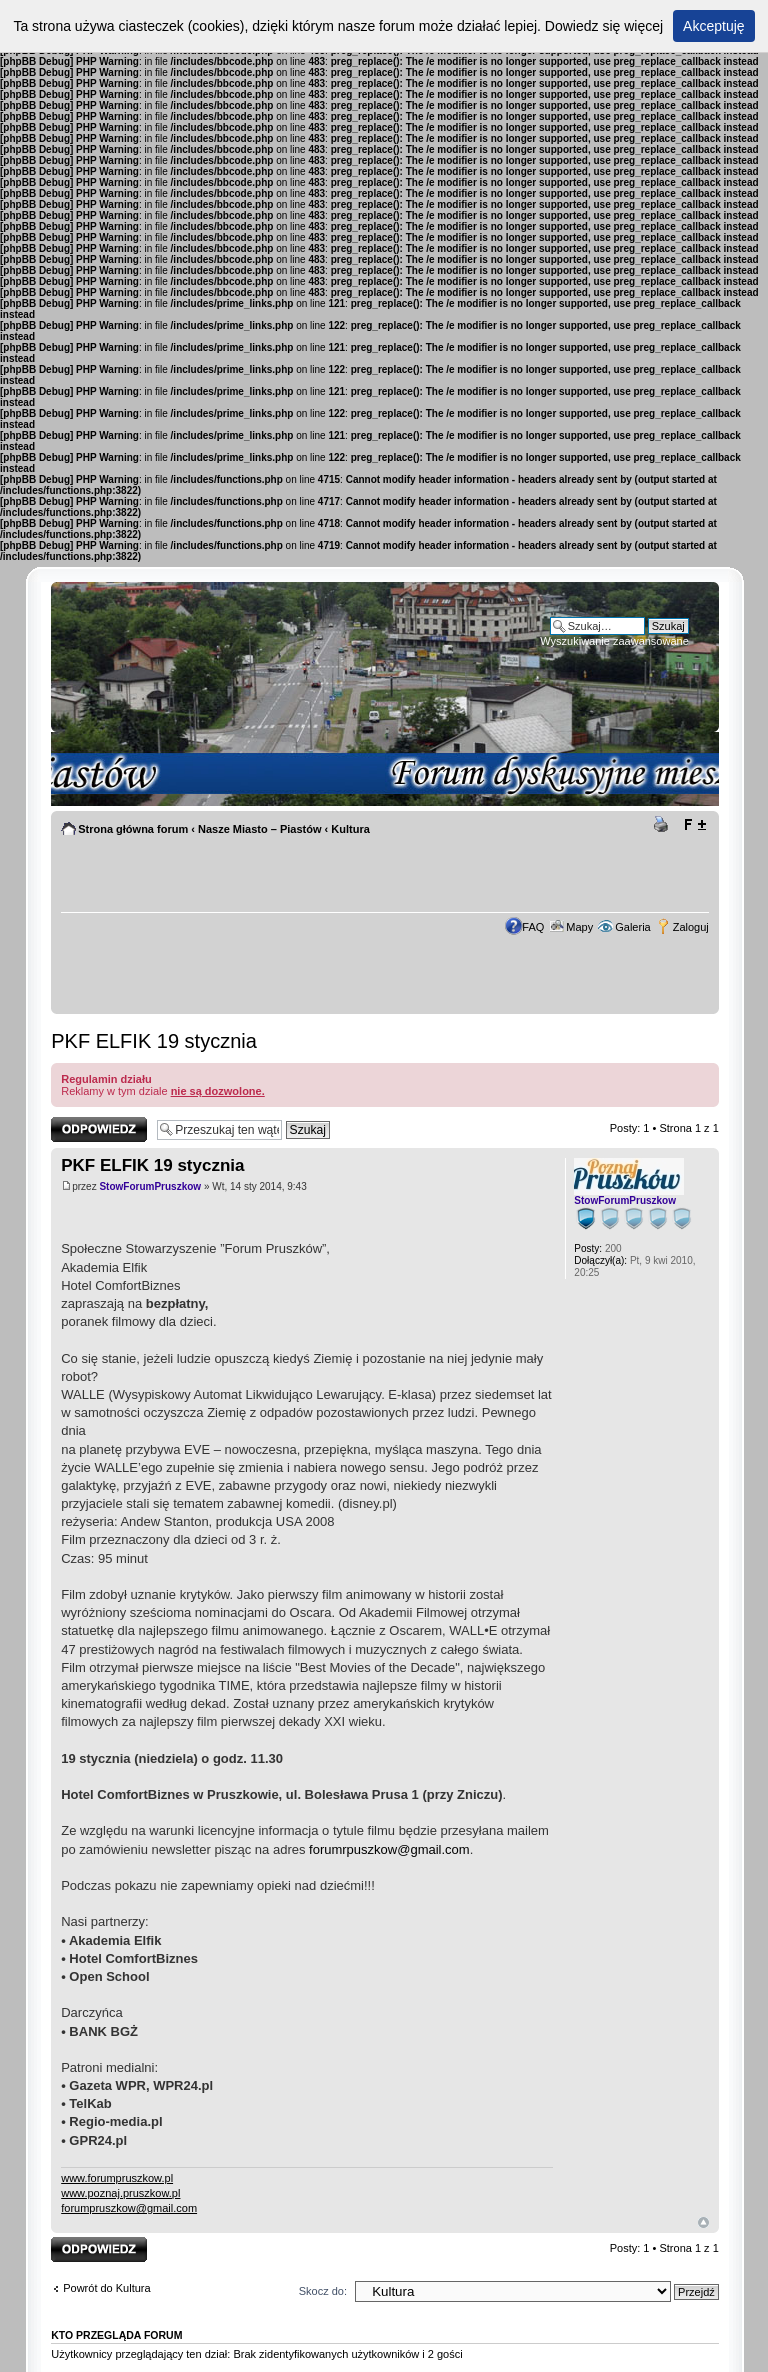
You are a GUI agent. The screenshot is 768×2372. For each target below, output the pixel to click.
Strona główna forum (133, 829)
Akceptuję (713, 26)
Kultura (350, 829)
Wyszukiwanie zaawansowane (614, 641)
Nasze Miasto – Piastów (260, 829)
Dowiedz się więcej (604, 26)
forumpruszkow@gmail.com (129, 2208)
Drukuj (664, 825)
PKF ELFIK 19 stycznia (154, 1041)
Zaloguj (691, 927)
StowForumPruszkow (150, 1186)
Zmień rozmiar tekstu (694, 825)
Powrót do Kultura (106, 2288)
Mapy (579, 927)
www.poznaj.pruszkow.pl (120, 2193)
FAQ (533, 927)
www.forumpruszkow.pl (117, 2178)
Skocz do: (323, 2291)
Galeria (632, 927)
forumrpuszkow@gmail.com (389, 1849)
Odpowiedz (99, 1129)
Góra (703, 2222)
